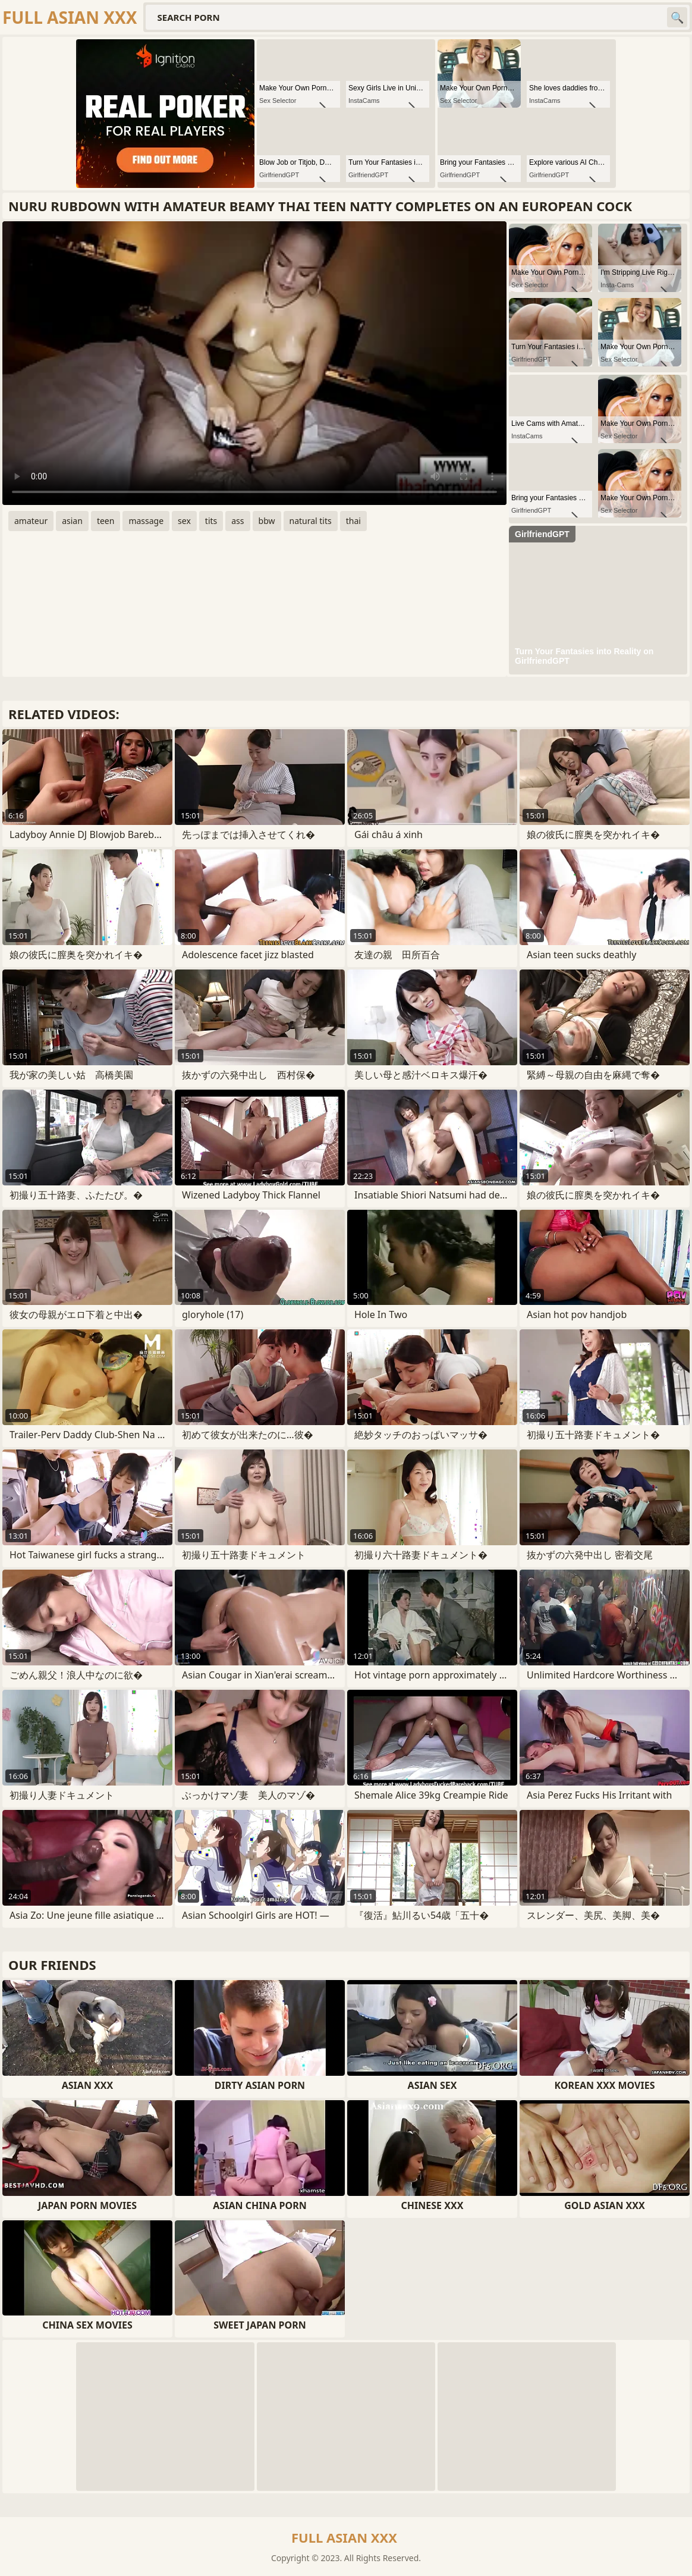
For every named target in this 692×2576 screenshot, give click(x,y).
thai (353, 520)
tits (211, 520)
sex (184, 520)
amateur (31, 520)
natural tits (311, 520)
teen (106, 520)
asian (72, 520)
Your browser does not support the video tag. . (254, 363)
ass (237, 520)
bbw (267, 520)
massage (145, 520)
